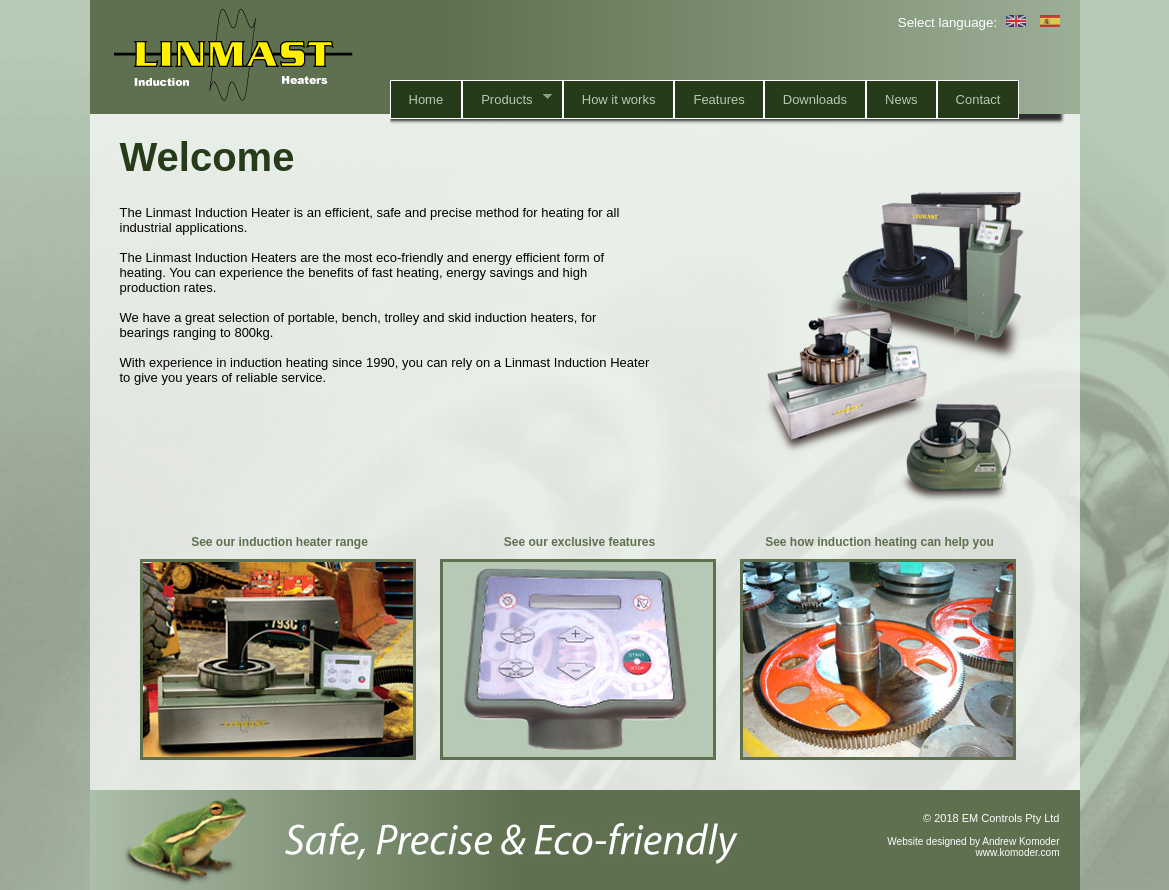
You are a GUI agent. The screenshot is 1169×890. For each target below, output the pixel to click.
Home (426, 99)
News (901, 99)
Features (718, 99)
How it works (619, 99)
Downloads (815, 99)
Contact (978, 99)
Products (507, 98)
